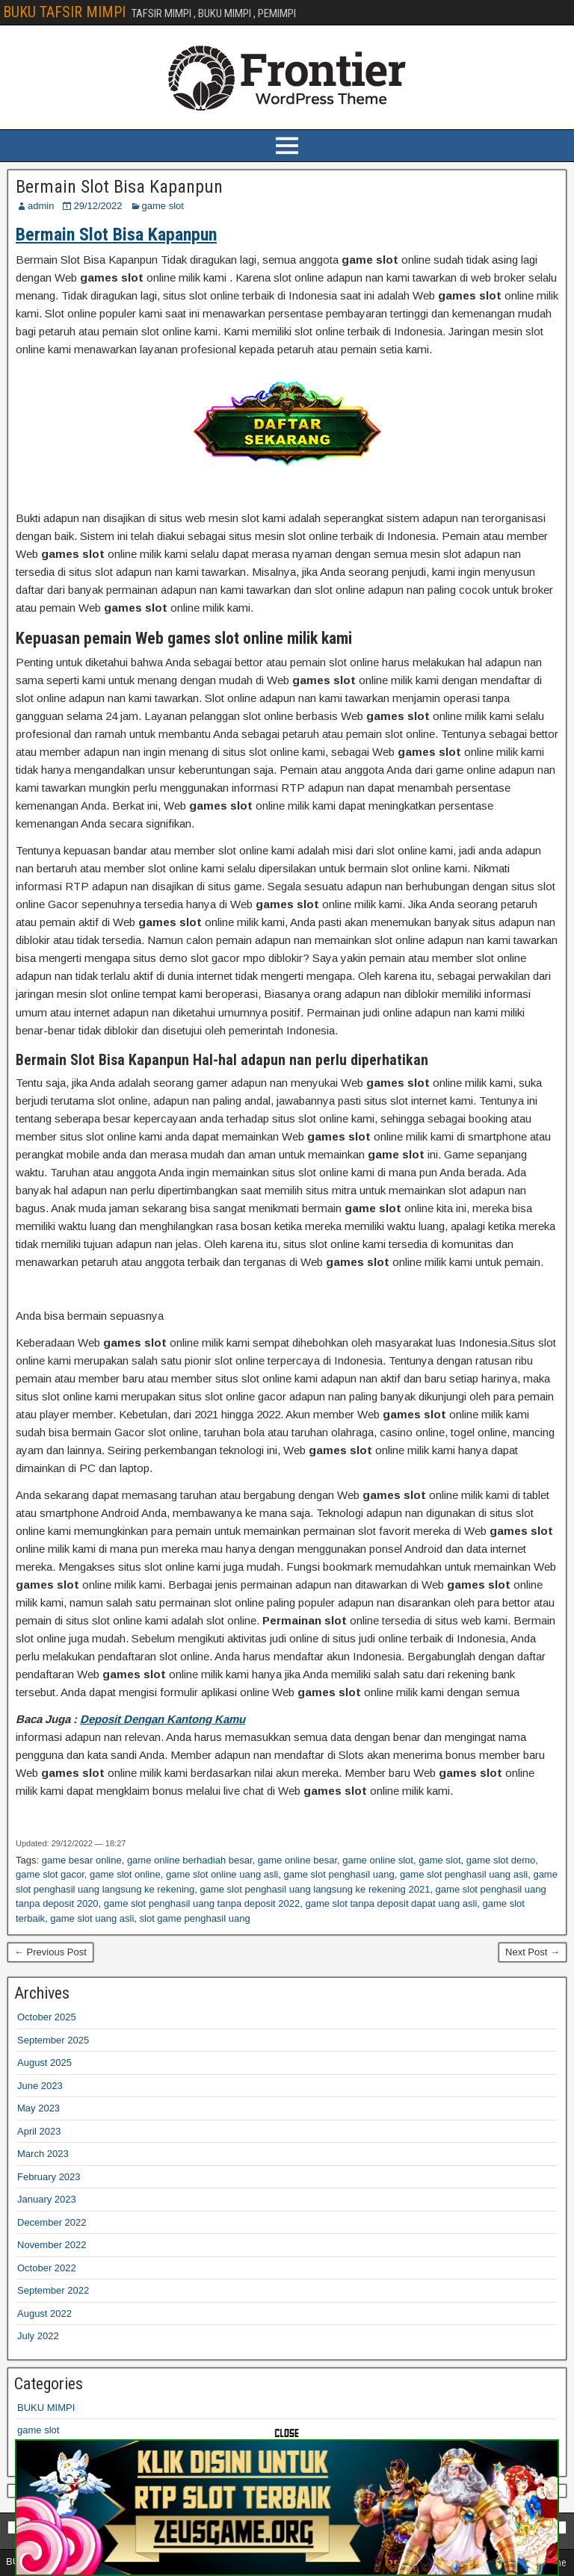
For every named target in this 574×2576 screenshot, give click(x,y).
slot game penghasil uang (195, 1918)
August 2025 (44, 2062)
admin (41, 205)
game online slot (377, 1860)
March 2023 (43, 2153)
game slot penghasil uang (338, 1874)
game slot (163, 205)
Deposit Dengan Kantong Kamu (162, 1719)
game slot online (125, 1874)
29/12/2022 (97, 205)
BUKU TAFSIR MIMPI (64, 12)
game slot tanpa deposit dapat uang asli (391, 1903)
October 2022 (46, 2268)
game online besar (297, 1860)
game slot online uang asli (222, 1874)
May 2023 (38, 2108)
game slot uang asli (92, 1918)
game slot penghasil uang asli (464, 1874)
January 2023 (46, 2199)
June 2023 (40, 2085)
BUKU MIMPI (46, 2407)
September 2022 (53, 2290)
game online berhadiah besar (190, 1860)
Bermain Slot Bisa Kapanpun (119, 186)
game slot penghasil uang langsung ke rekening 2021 (315, 1889)
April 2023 (39, 2131)
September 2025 (53, 2040)
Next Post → (532, 1952)
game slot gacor (50, 1874)
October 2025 (46, 2017)
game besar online (82, 1860)
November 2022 (52, 2244)
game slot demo (501, 1860)
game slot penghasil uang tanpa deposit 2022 (202, 1903)
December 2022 (52, 2222)
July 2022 (38, 2335)
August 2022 (44, 2313)
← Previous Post (50, 1952)
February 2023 (49, 2176)
